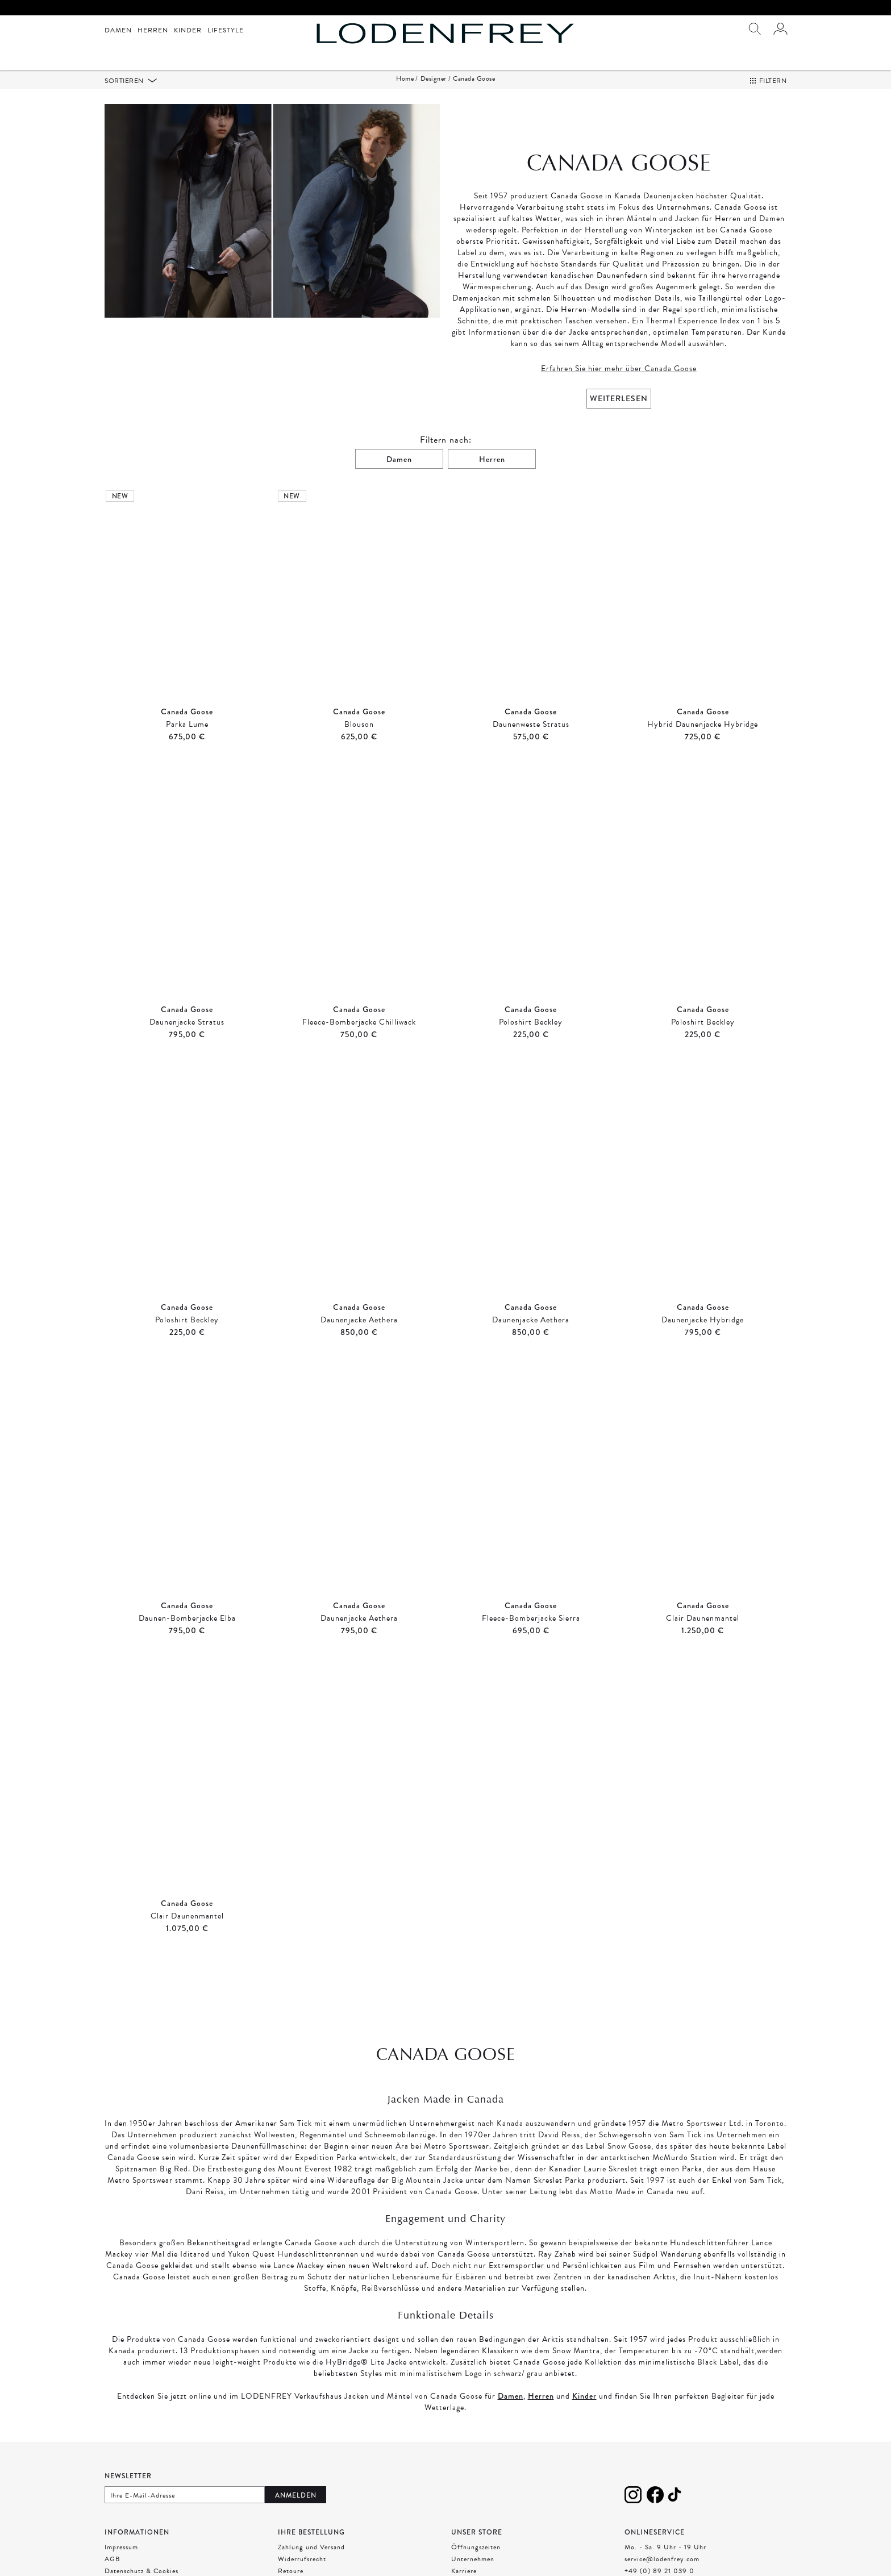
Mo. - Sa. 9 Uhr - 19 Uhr (665, 2547)
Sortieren (125, 81)
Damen (118, 30)
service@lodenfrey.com (662, 2559)
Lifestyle (225, 30)
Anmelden (296, 2495)
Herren (153, 30)
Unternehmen (472, 2559)
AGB (112, 2559)
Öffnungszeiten (476, 2547)
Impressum (121, 2547)
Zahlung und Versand (311, 2547)
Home (405, 78)
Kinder (188, 30)
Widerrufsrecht (302, 2559)
